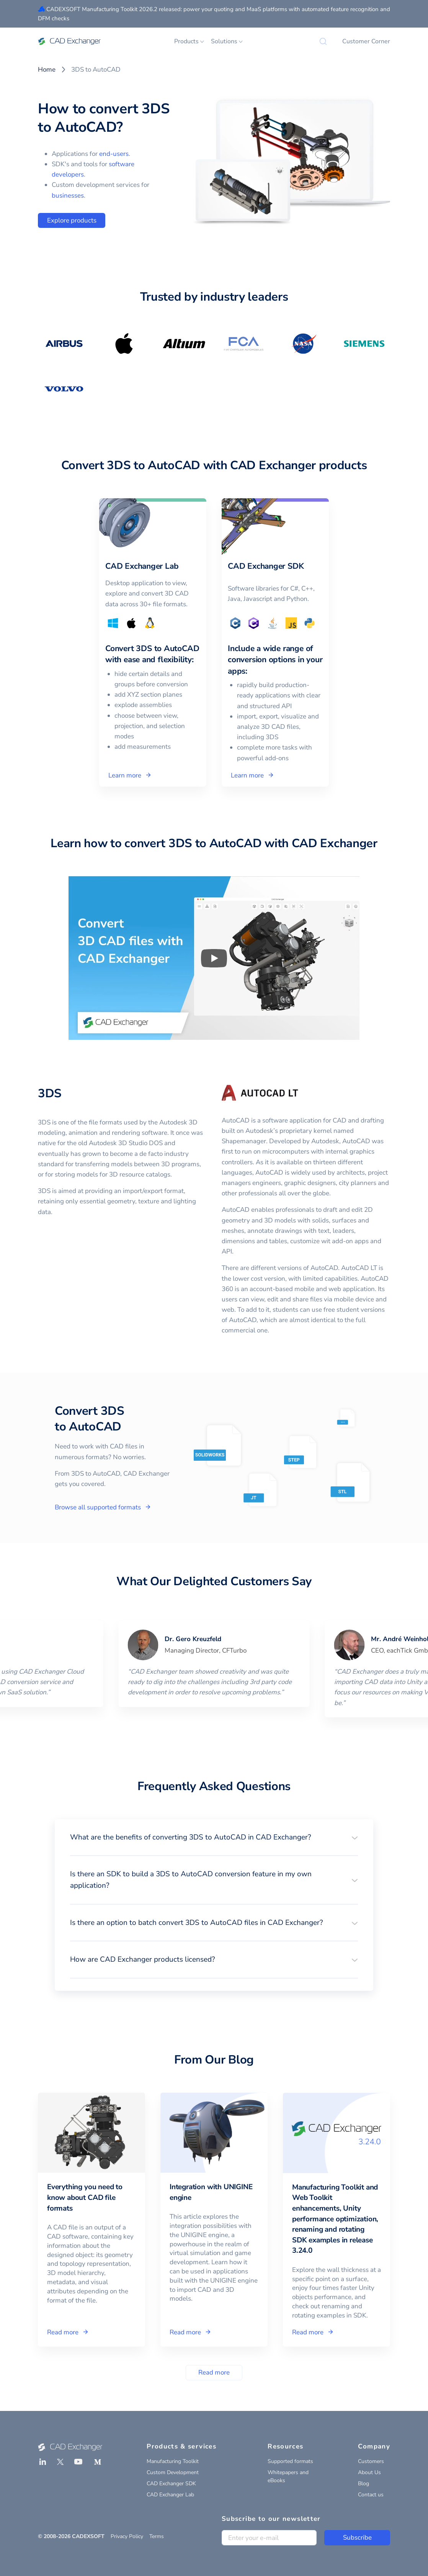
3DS (50, 1093)
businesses (68, 195)
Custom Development (173, 2472)
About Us (369, 2472)
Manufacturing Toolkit (173, 2461)
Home (47, 69)
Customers (371, 2461)
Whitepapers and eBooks (288, 2476)
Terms (156, 2536)
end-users (114, 153)
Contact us (371, 2494)
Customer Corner (366, 41)
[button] (214, 1837)
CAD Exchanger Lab (170, 2494)
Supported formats (290, 2461)
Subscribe (357, 2537)
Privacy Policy (127, 2536)
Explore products (71, 220)
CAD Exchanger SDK (171, 2483)
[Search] (323, 41)
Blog (363, 2483)
